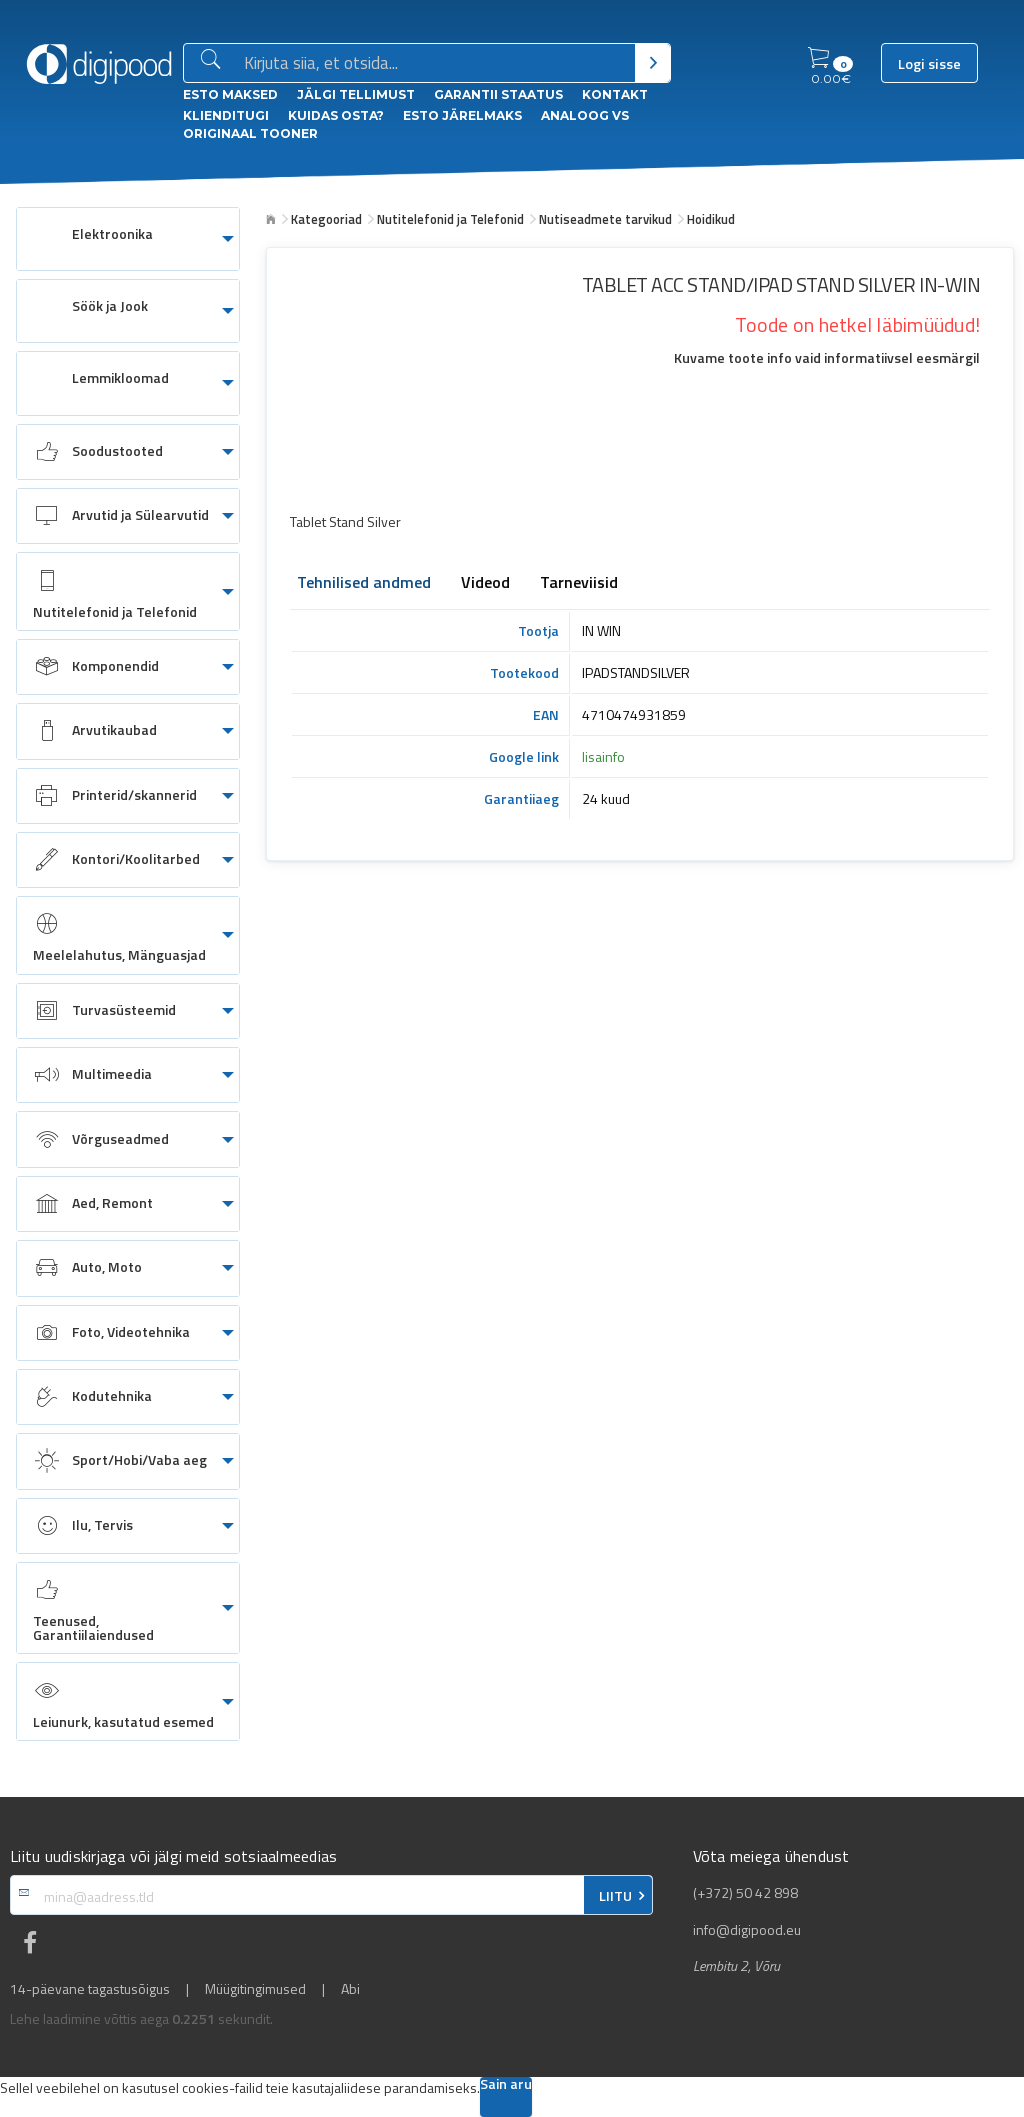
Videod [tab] (485, 584)
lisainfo (603, 756)
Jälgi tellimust (356, 94)
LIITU (615, 1896)
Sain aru (506, 2085)
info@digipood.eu (747, 1930)
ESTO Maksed (230, 94)
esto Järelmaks (462, 115)
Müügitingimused (255, 1989)
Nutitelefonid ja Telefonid (450, 219)
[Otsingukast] (435, 64)
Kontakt (615, 94)
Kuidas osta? (336, 115)
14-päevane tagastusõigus (90, 1989)
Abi (350, 1989)
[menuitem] (128, 239)
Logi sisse (929, 64)
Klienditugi (226, 115)
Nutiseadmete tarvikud (605, 219)
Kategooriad (326, 219)
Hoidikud (711, 219)
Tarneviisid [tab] (579, 584)
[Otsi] (652, 63)
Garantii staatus (498, 94)
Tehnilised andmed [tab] (364, 584)
